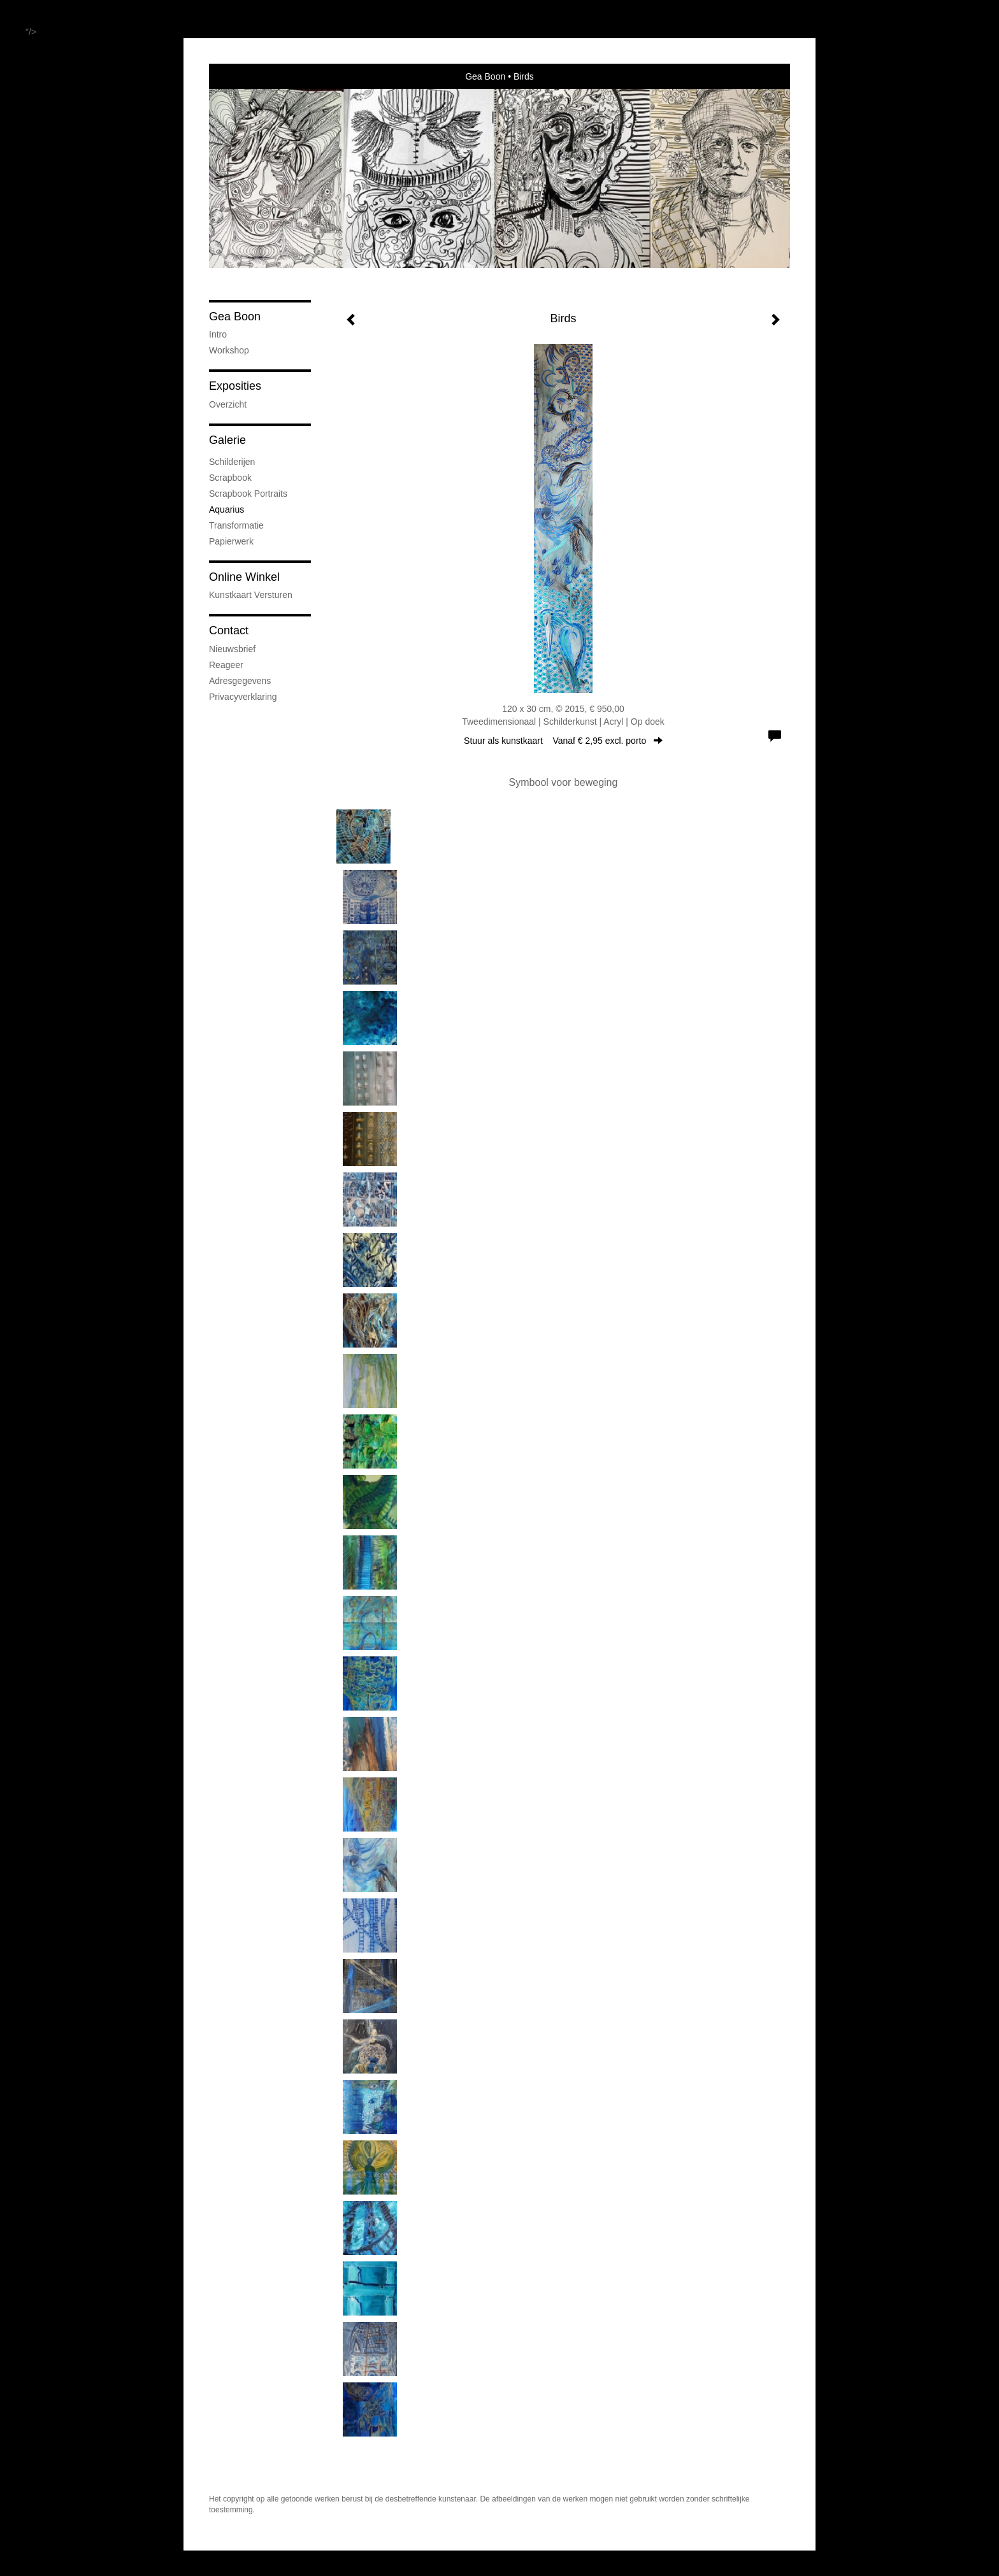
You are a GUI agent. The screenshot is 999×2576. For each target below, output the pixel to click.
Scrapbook (230, 478)
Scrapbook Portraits (248, 493)
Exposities (235, 386)
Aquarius (226, 509)
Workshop (229, 350)
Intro (218, 334)
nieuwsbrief (232, 649)
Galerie (227, 440)
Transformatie (236, 525)
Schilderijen (232, 462)
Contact (228, 630)
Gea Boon (485, 76)
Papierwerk (231, 541)
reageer (226, 665)
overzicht (228, 404)
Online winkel (244, 577)
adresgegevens (240, 681)
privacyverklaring (243, 697)
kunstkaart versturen (250, 595)
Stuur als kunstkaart (563, 741)
